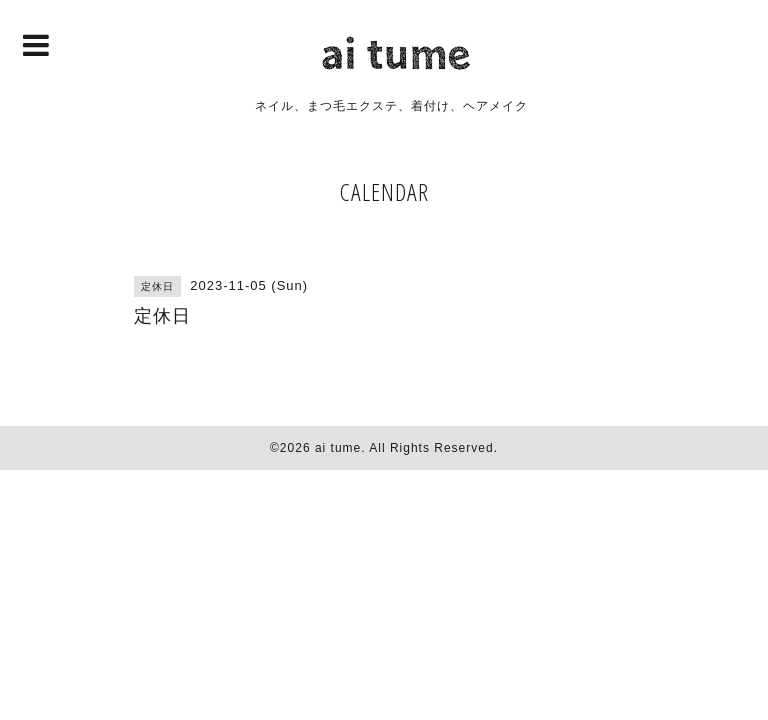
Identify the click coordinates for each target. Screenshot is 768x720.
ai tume (338, 448)
